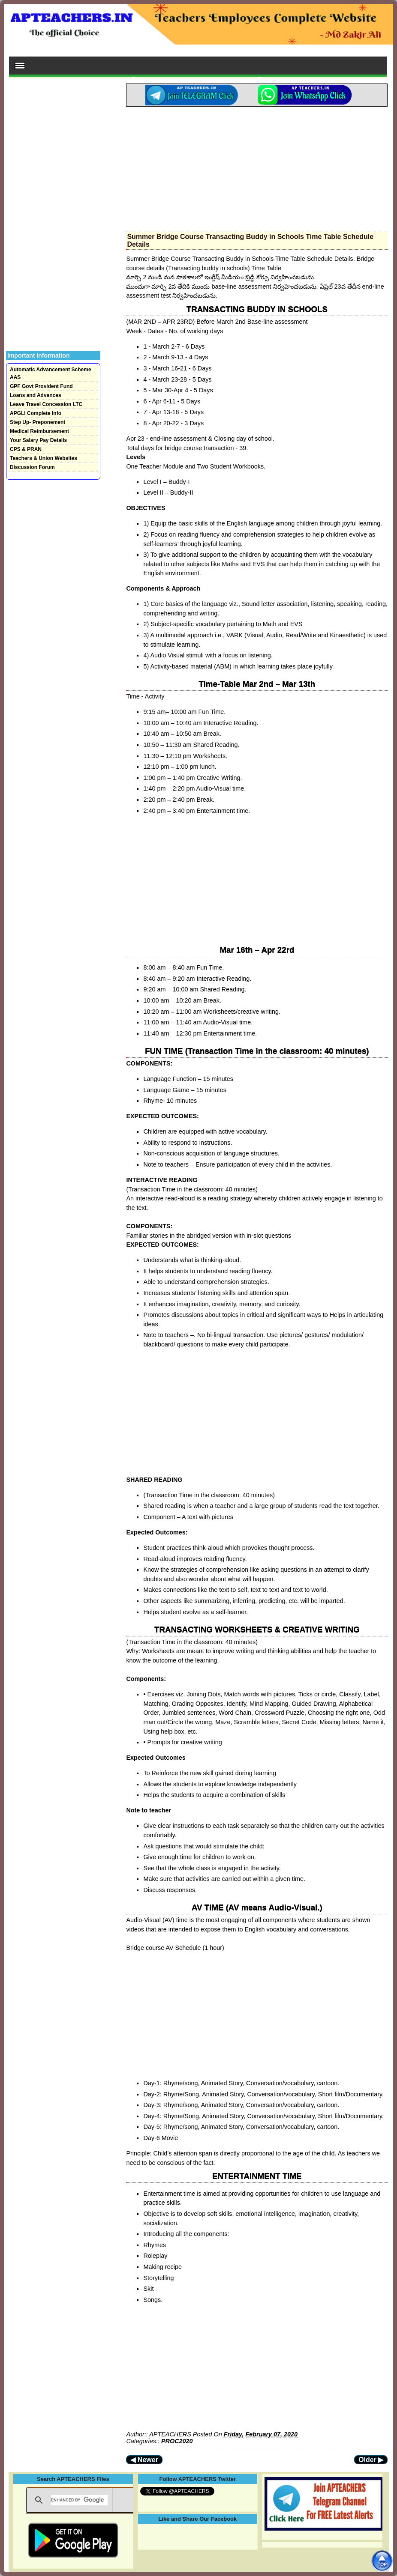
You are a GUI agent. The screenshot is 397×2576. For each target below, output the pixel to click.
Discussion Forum (32, 467)
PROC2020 (177, 2441)
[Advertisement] (257, 167)
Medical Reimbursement (39, 431)
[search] (79, 2500)
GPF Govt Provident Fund (41, 386)
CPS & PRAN (26, 449)
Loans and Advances (35, 395)
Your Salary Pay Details (38, 440)
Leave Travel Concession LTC (46, 404)
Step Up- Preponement (37, 422)
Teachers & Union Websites (43, 458)
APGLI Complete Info (35, 413)
